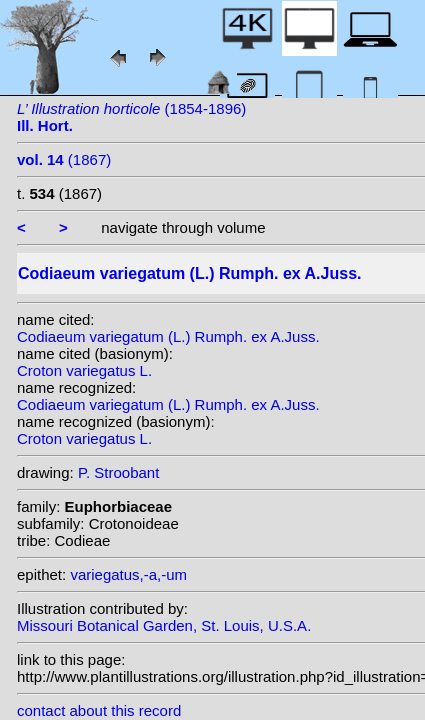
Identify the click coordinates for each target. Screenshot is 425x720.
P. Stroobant (118, 472)
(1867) (64, 159)
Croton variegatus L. (84, 370)
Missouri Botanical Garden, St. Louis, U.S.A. (164, 625)
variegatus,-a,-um (128, 574)
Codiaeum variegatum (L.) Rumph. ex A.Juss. (168, 336)
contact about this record (99, 710)
